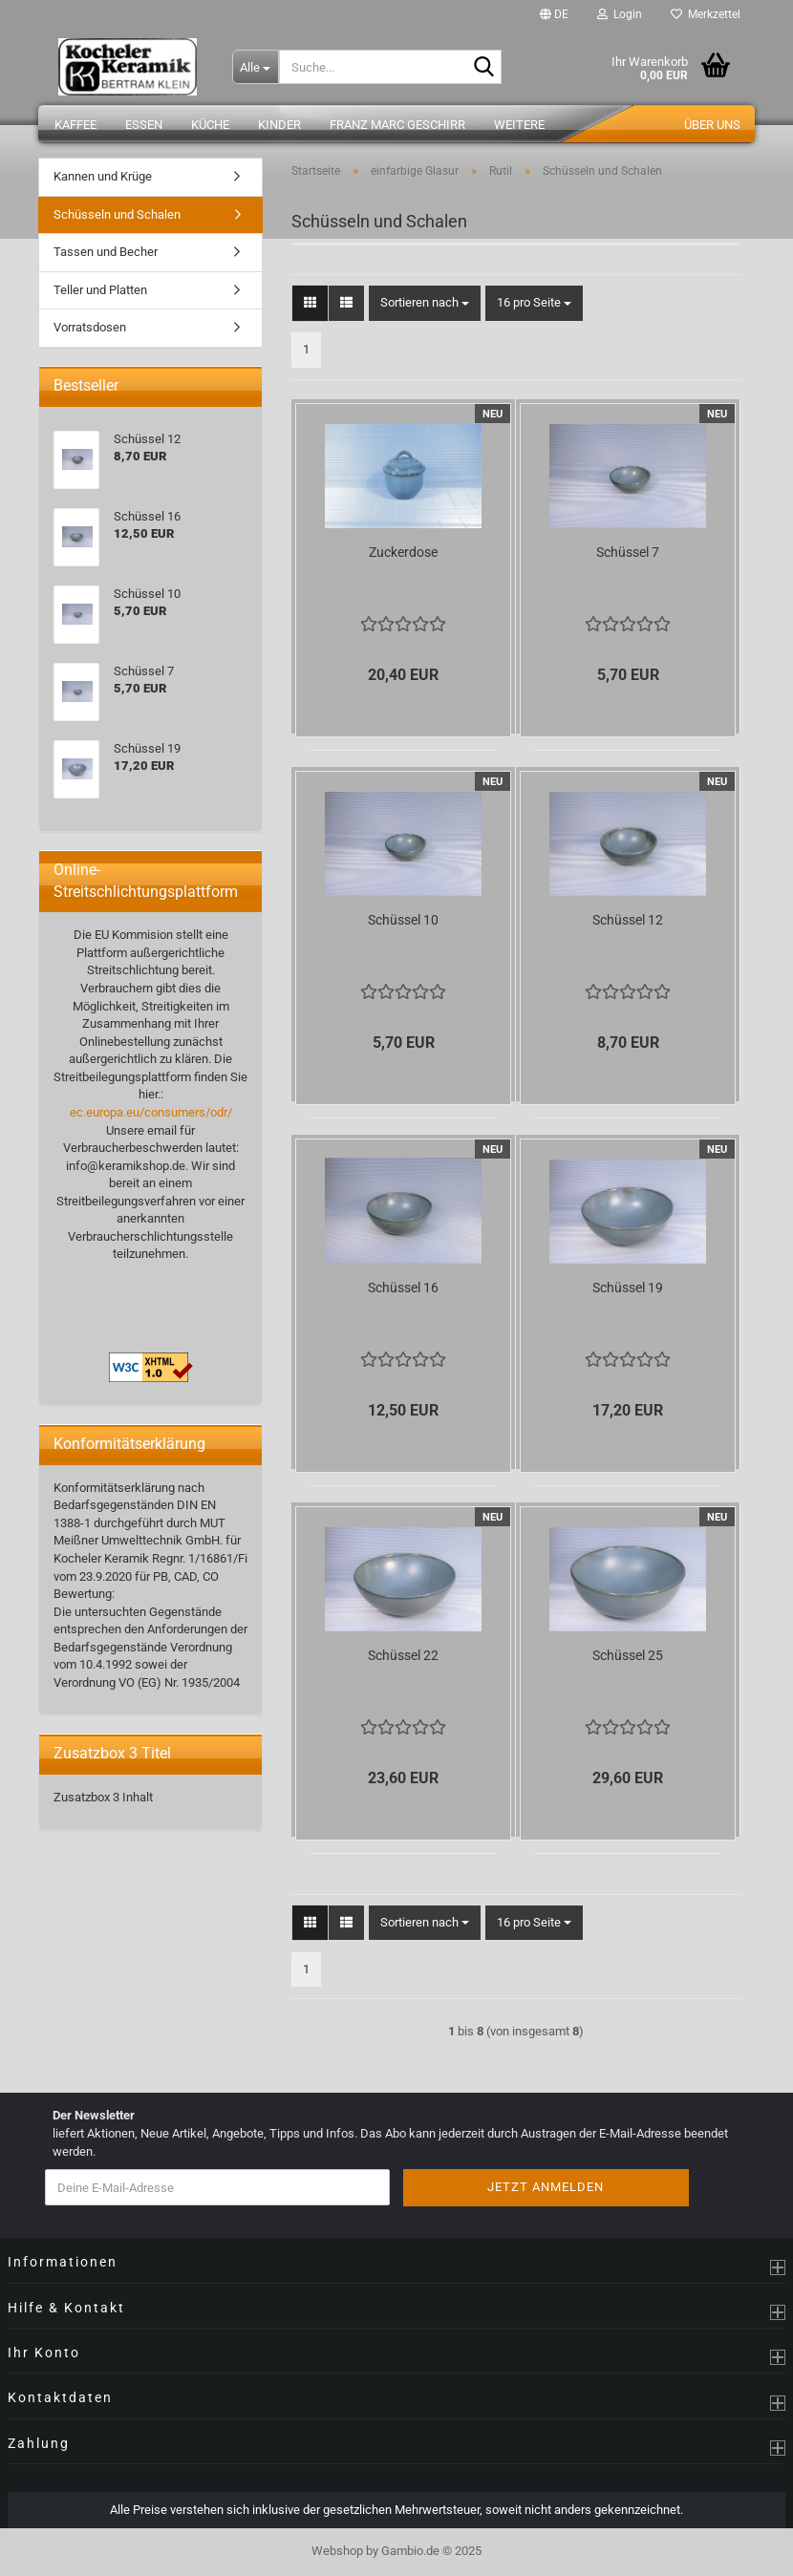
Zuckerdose (403, 552)
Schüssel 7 (627, 552)
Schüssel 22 (403, 1655)
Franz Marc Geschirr (397, 124)
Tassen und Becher (106, 252)
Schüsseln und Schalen (117, 214)
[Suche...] (255, 67)
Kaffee (75, 124)
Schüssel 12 (627, 919)
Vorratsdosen (90, 327)
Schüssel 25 (627, 1655)
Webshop (337, 2551)
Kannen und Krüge (103, 176)
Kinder (279, 124)
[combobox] (425, 303)
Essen (143, 124)
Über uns (712, 124)
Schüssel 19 (627, 1287)
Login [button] (619, 14)
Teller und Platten (100, 290)
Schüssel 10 (403, 919)
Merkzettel (705, 14)
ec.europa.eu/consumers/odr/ (151, 1112)
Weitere (519, 124)
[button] (554, 14)
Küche (210, 124)
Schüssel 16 (403, 1287)
